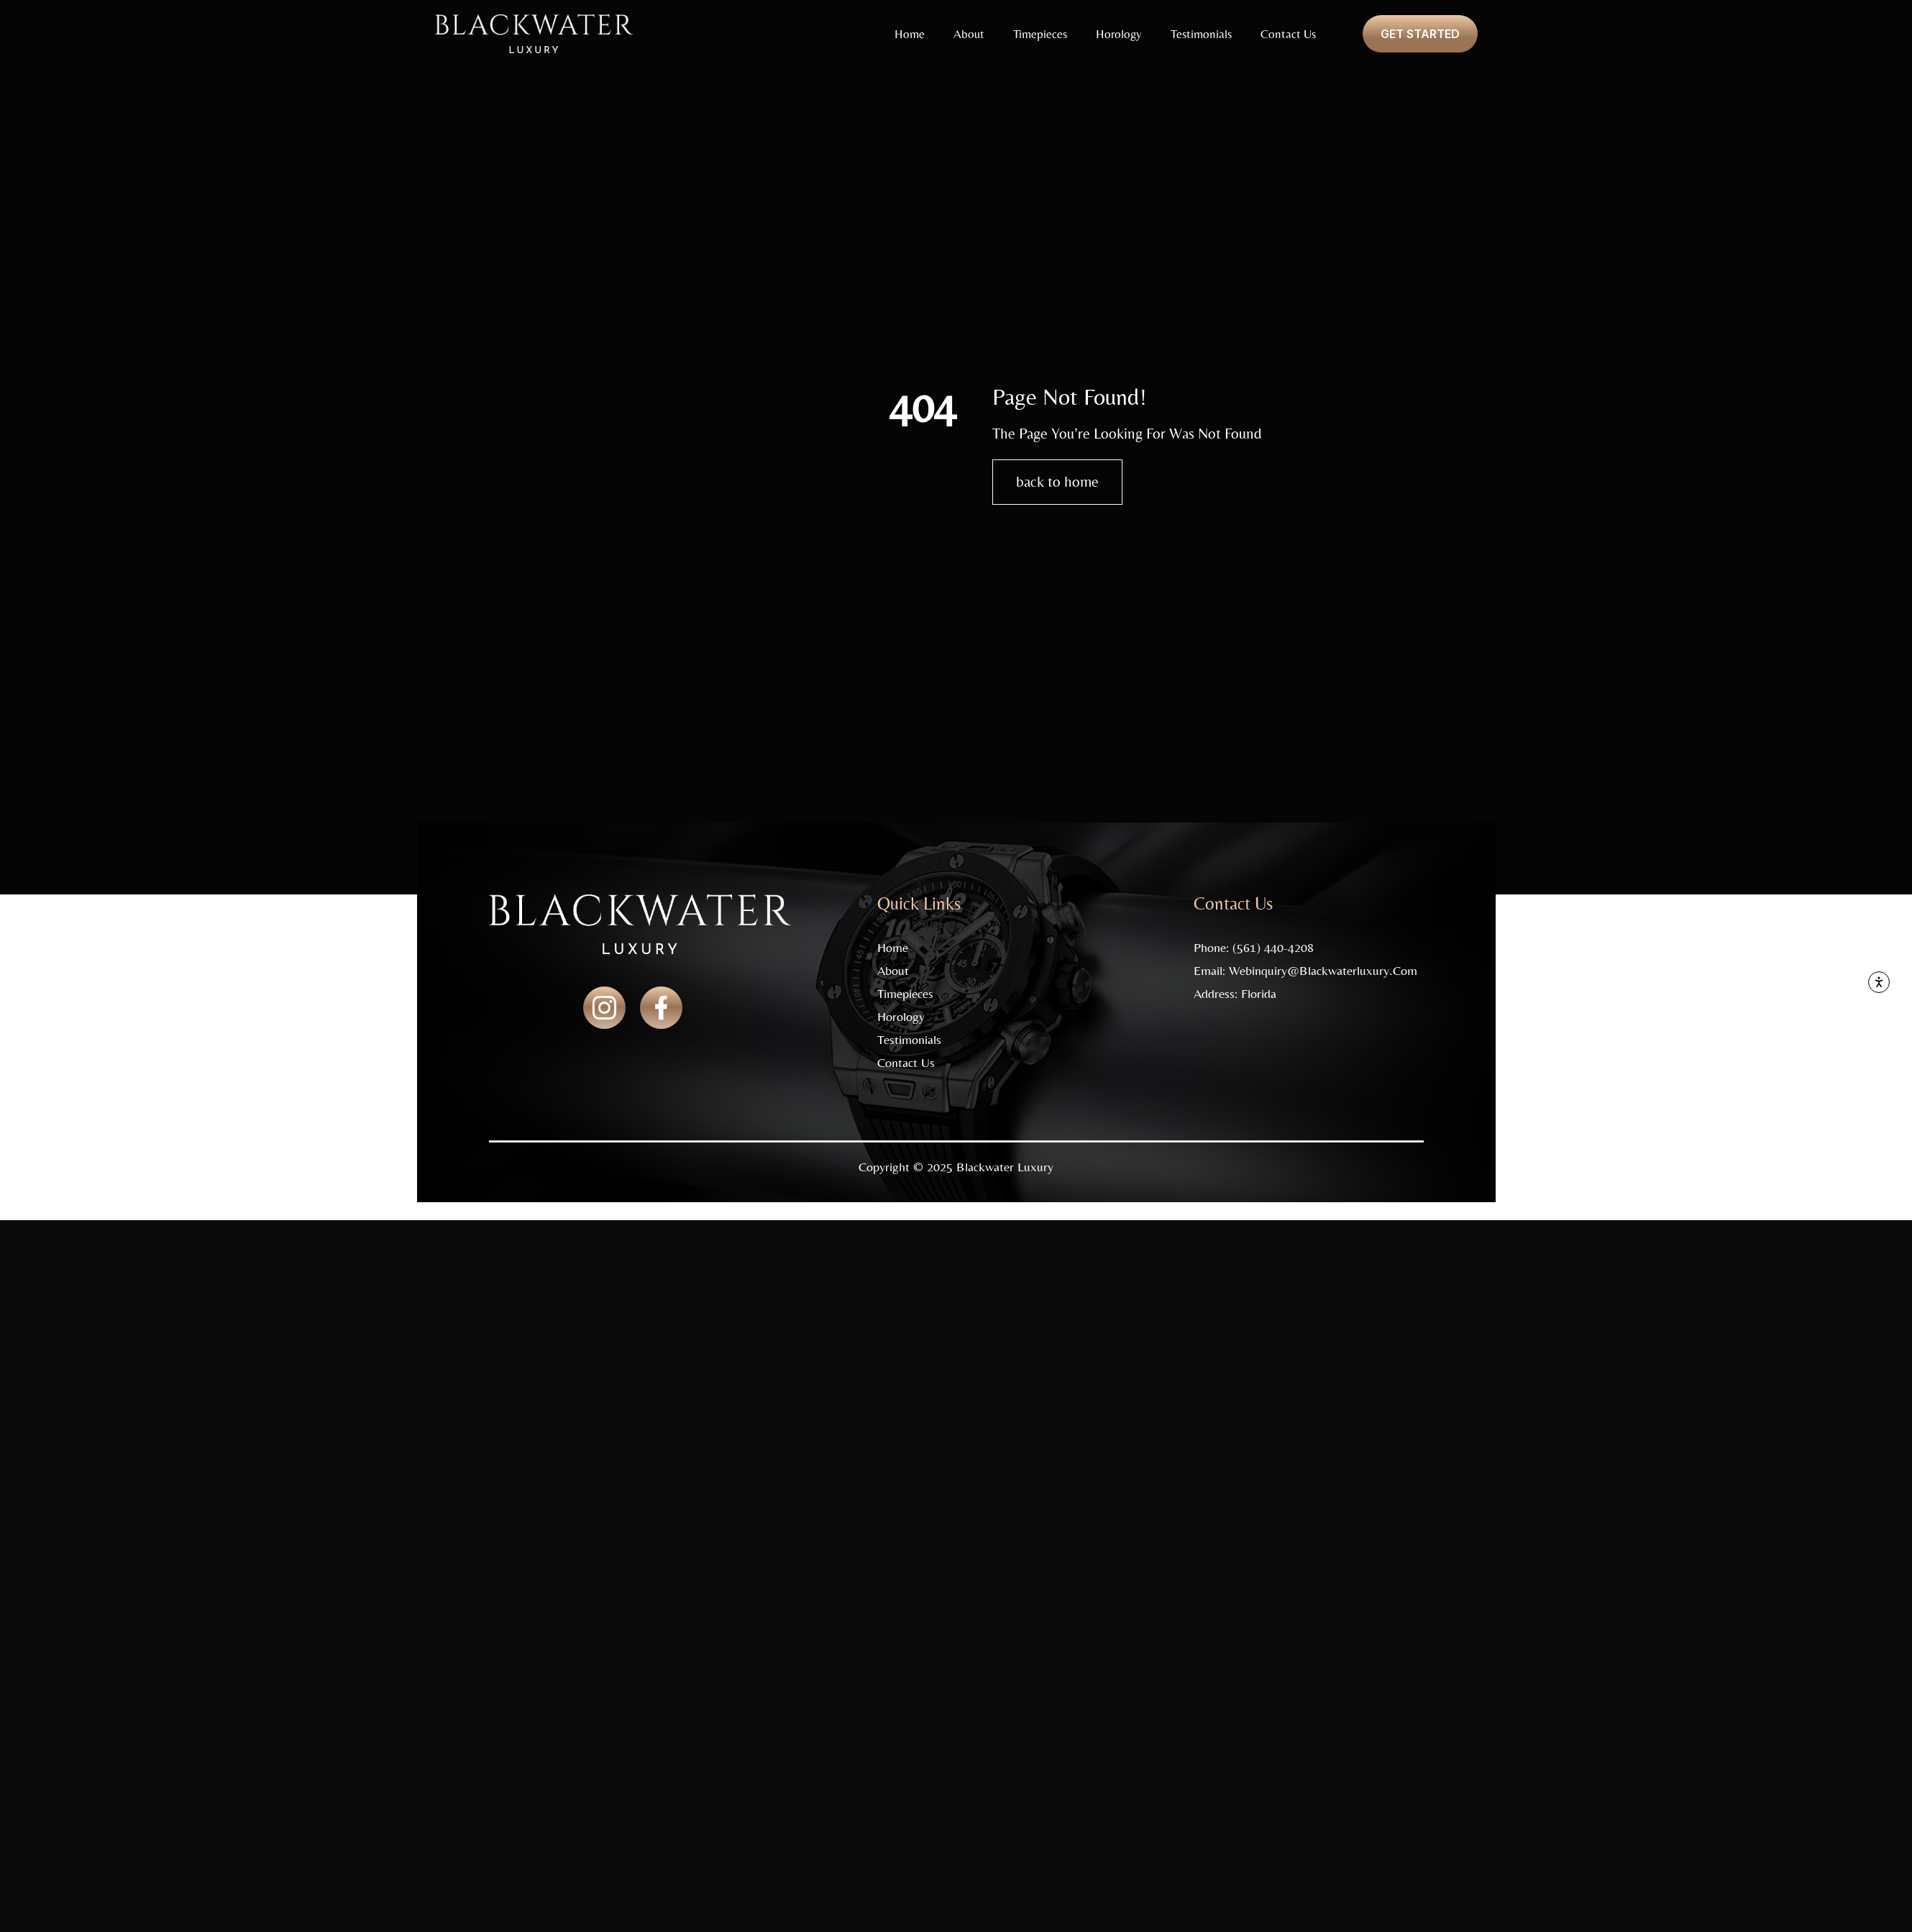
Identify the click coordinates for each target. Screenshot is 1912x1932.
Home (910, 34)
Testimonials (1201, 34)
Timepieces (1040, 34)
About (968, 34)
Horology (1119, 34)
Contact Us (1288, 34)
